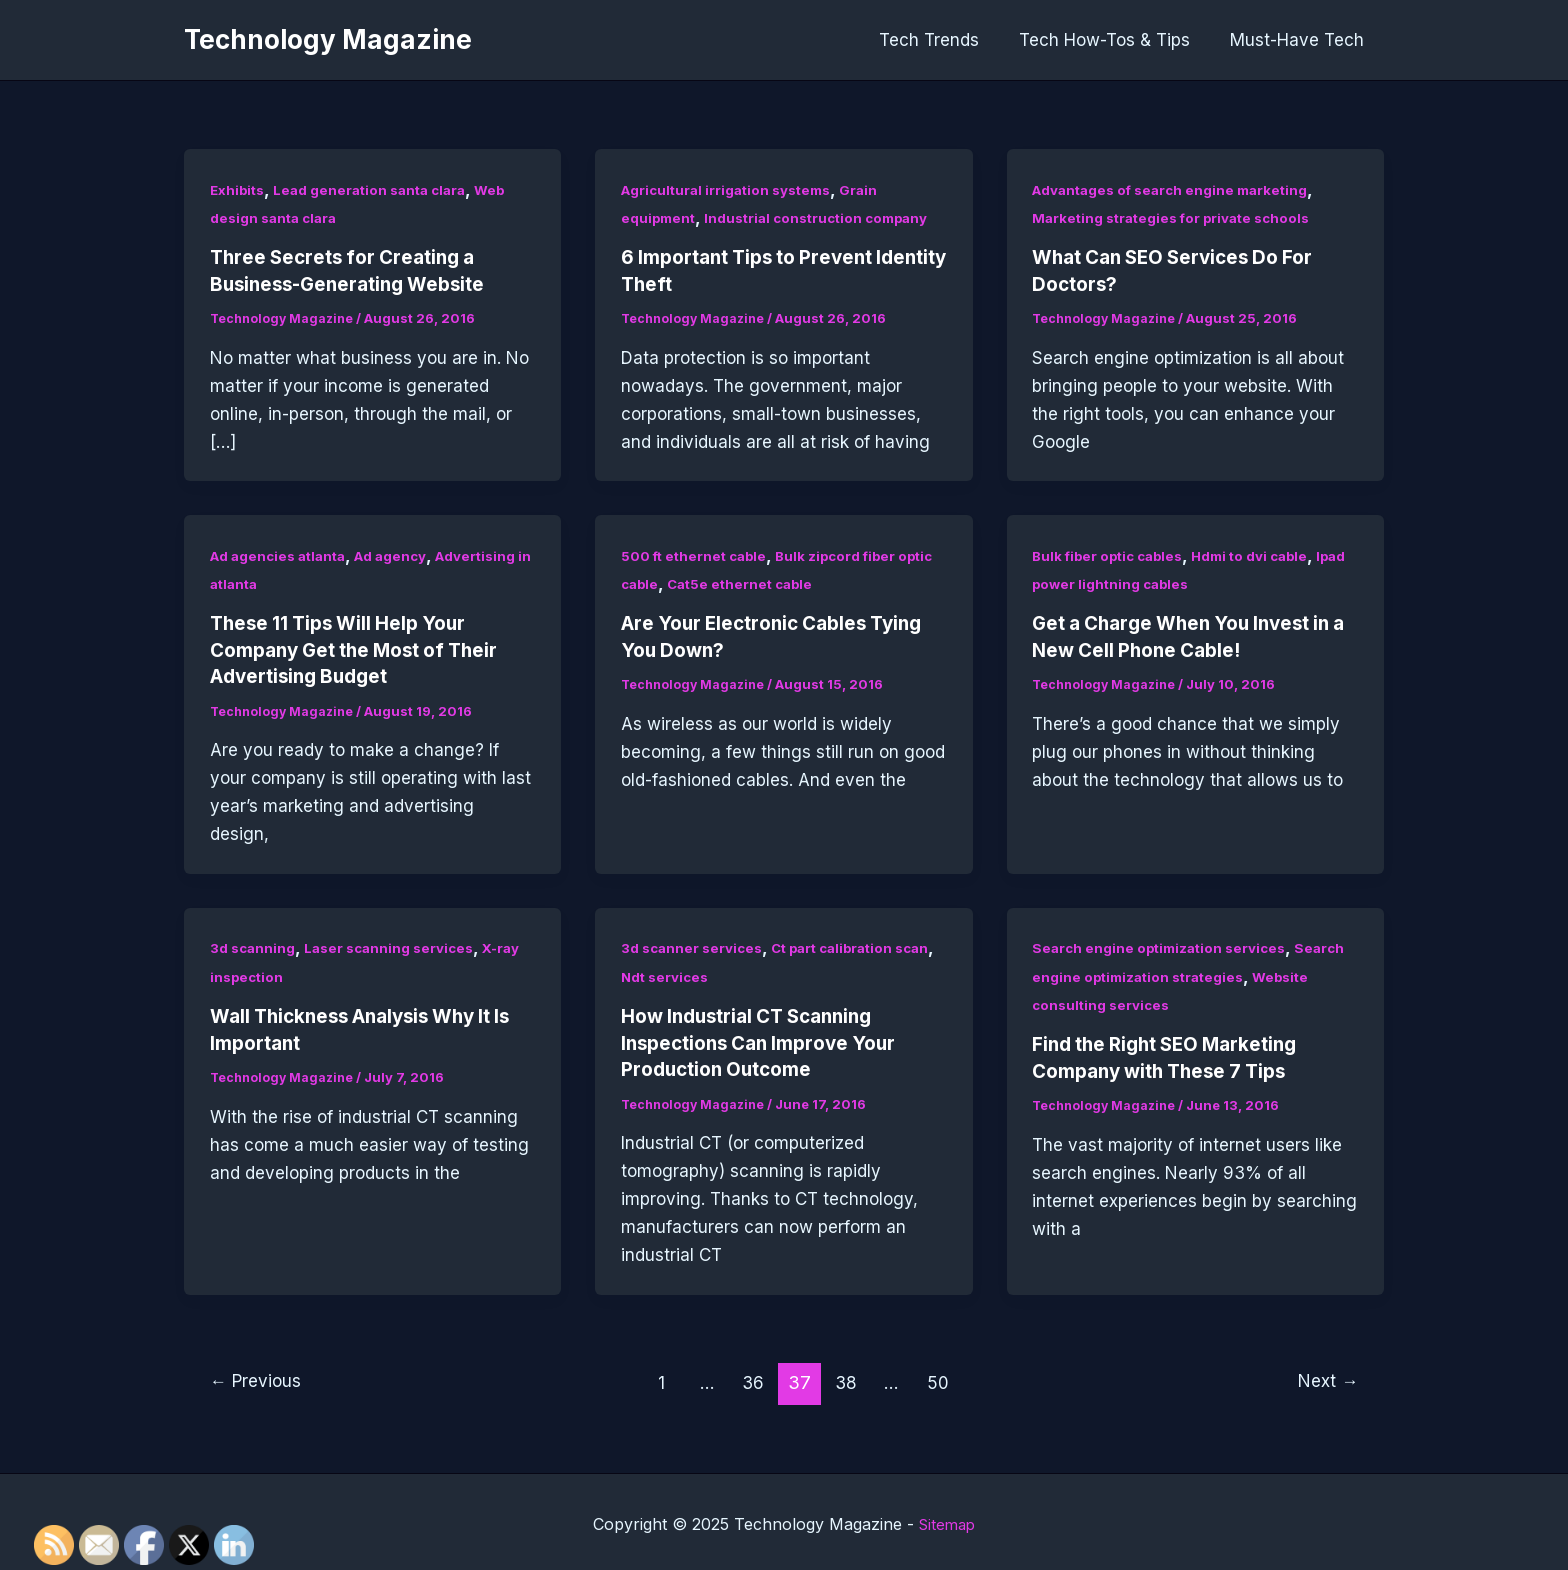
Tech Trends (944, 40)
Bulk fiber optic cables (1112, 554)
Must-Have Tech (1300, 40)
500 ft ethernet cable (697, 554)
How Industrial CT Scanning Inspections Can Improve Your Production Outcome (768, 1040)
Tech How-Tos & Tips (1113, 40)
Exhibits (239, 189)
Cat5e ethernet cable (746, 582)
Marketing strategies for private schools (1177, 217)
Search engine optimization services (1164, 945)
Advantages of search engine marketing (1176, 189)
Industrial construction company (826, 217)
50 (943, 1378)
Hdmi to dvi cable (1262, 554)
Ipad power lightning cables (1130, 582)
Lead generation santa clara (378, 189)
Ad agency (402, 554)
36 (754, 1378)
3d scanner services (694, 945)
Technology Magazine (328, 39)
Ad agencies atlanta (282, 554)
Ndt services (712, 973)
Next (1326, 1378)
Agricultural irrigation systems (732, 189)
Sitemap (947, 1520)
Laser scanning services (395, 945)
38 (848, 1378)
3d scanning (254, 945)
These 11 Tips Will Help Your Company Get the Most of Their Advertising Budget (364, 649)
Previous (259, 1378)
